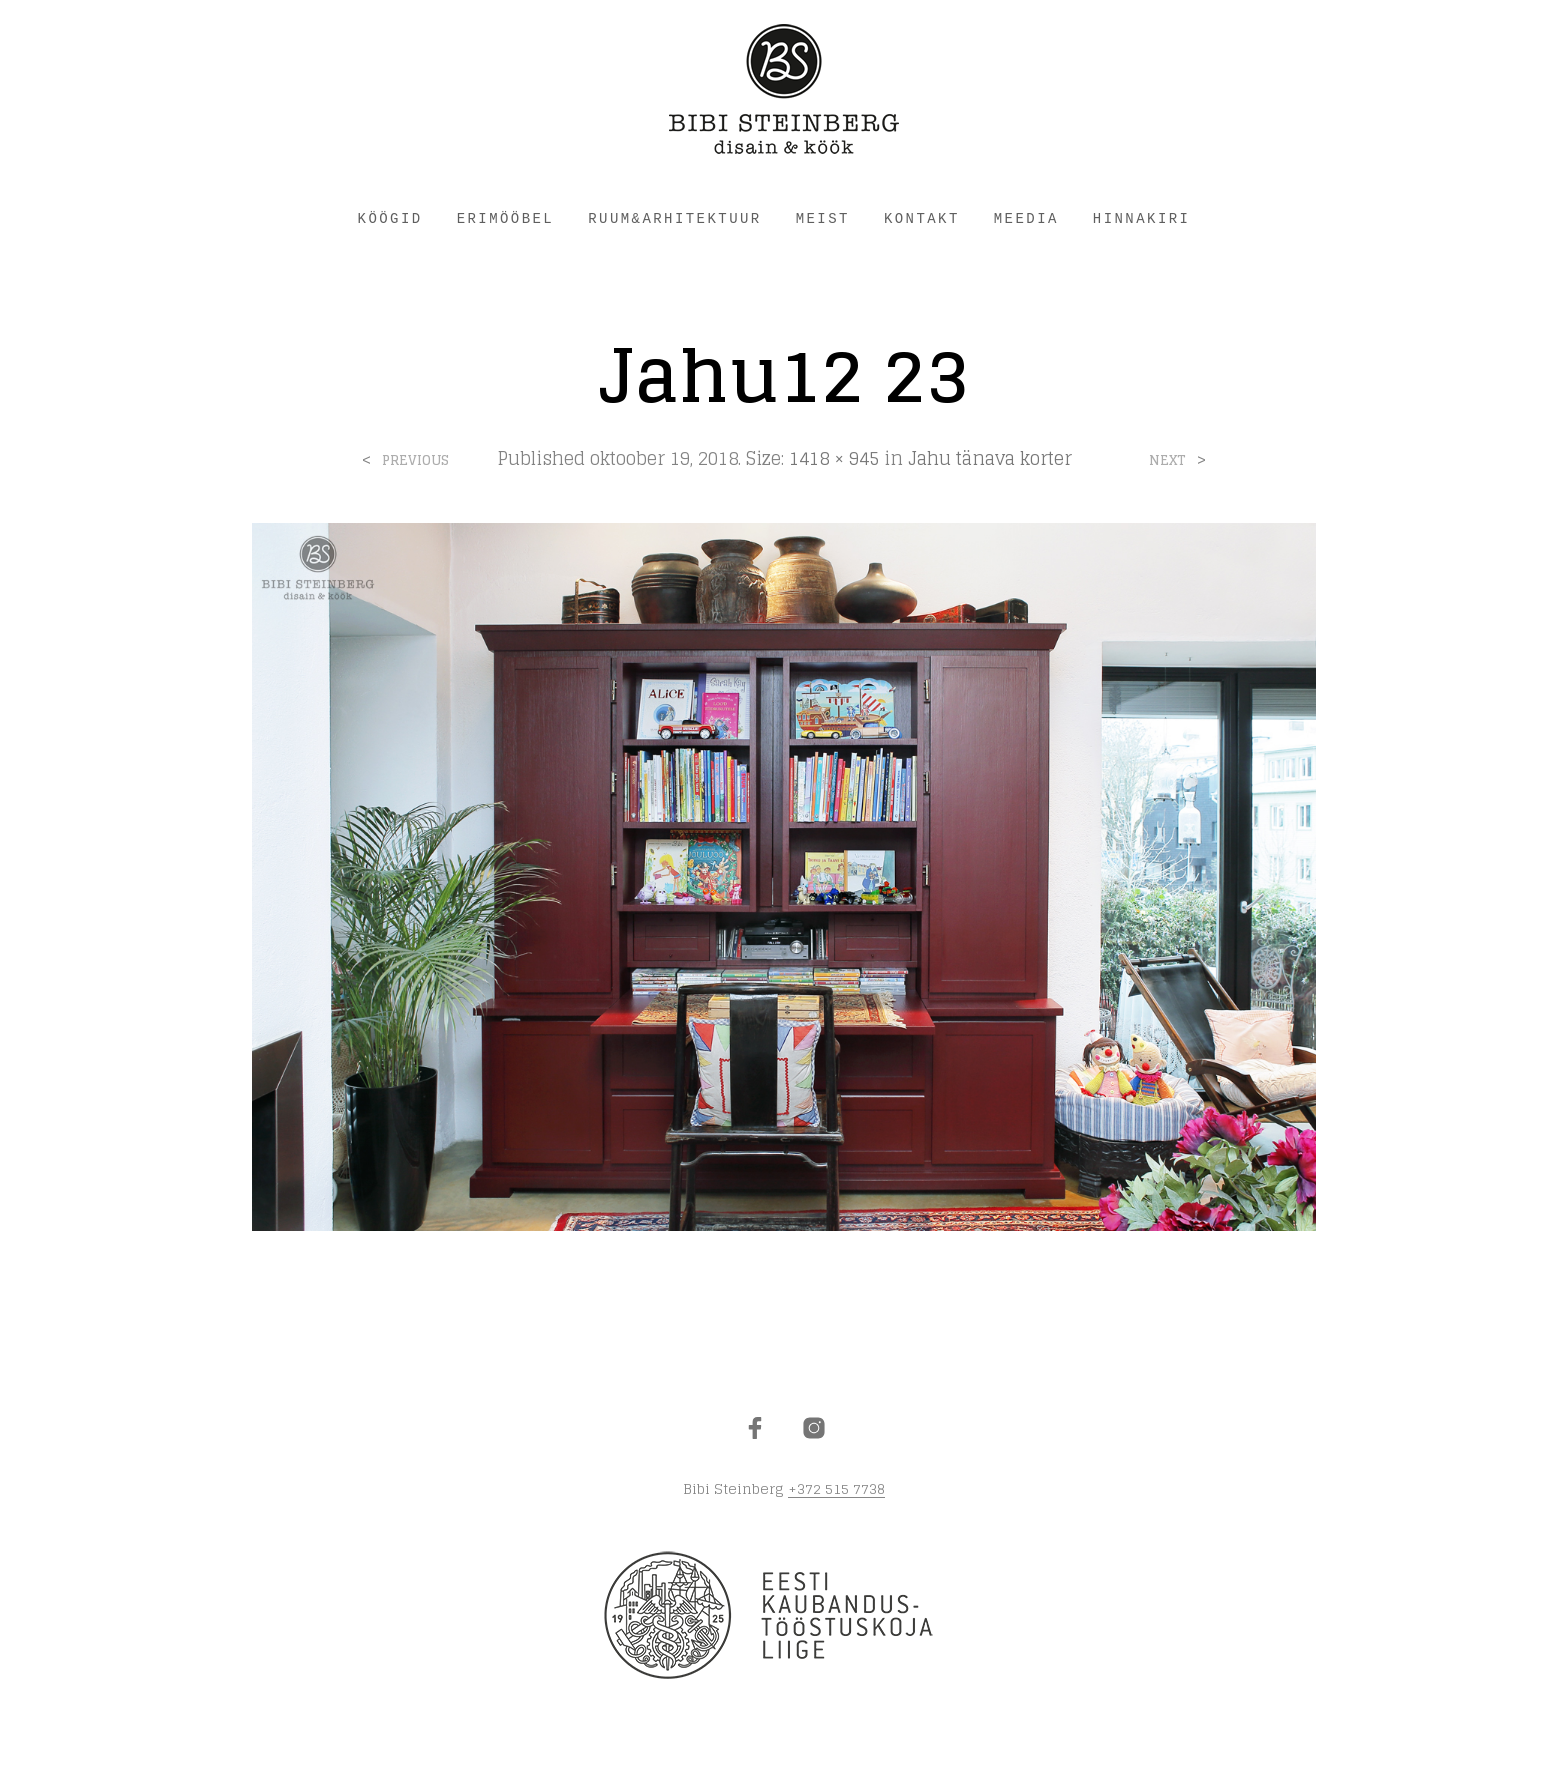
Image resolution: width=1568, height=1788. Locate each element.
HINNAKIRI (1142, 219)
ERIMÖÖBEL (506, 219)
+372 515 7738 (836, 1489)
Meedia (1026, 219)
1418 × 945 (834, 458)
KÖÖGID (390, 219)
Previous (415, 460)
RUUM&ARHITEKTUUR (674, 219)
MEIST (823, 219)
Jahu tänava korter (990, 458)
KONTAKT (922, 219)
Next (1167, 460)
